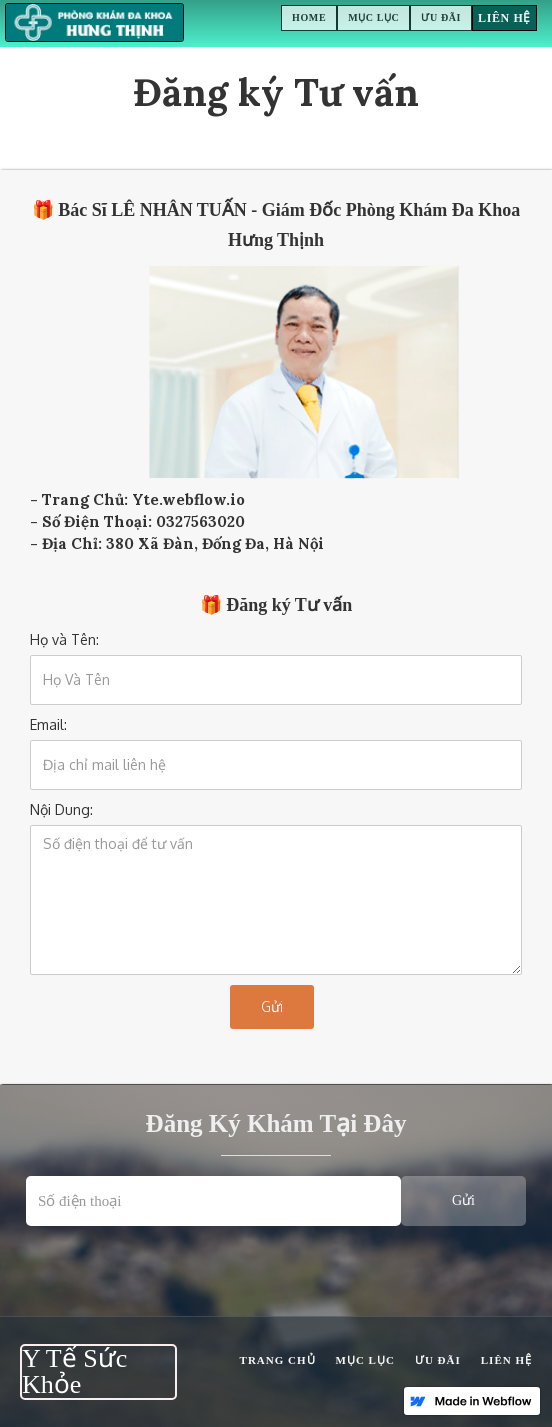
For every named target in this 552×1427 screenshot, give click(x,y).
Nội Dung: (61, 809)
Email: (48, 724)
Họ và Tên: (64, 639)
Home (309, 17)
